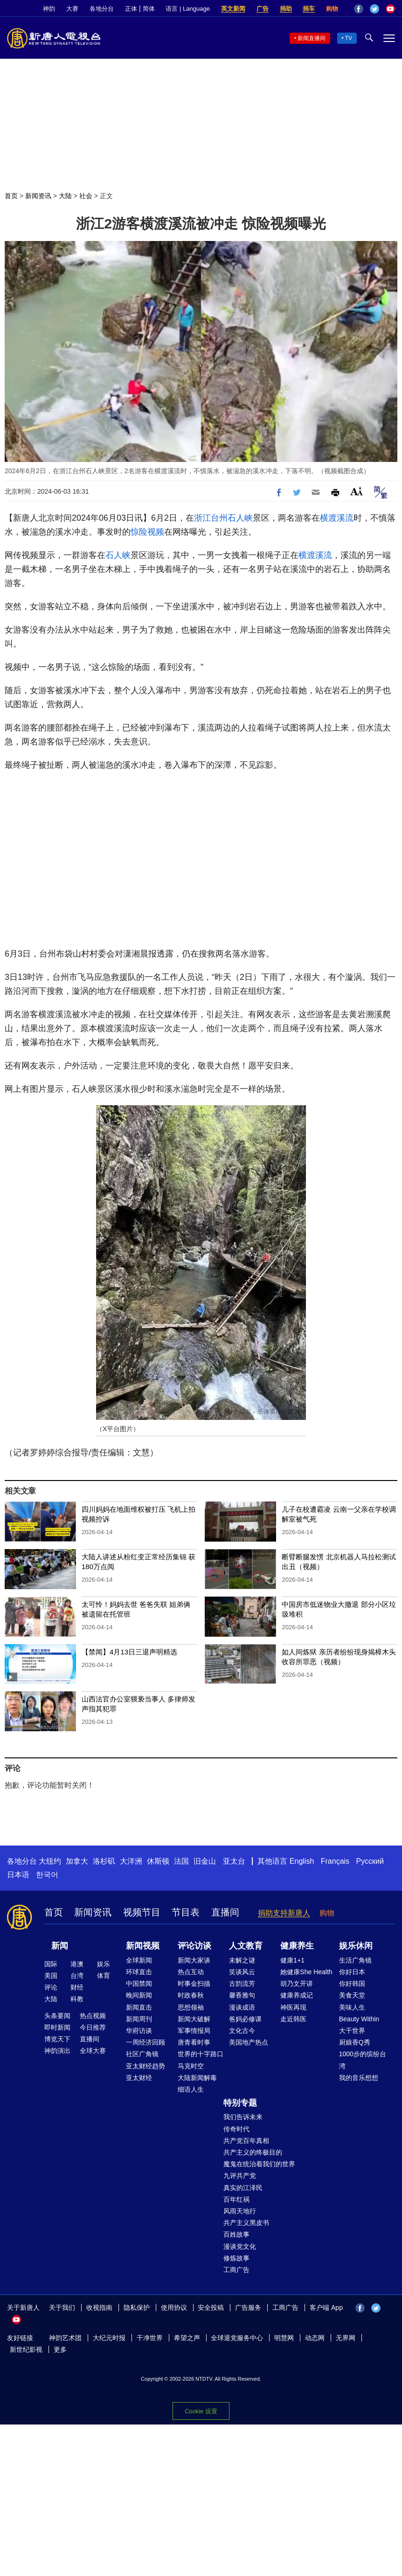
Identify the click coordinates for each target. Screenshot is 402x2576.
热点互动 (191, 1972)
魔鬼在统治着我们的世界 (259, 2164)
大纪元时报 (109, 2338)
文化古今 (242, 2030)
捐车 (309, 8)
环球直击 (139, 1972)
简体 (149, 8)
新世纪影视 (26, 2349)
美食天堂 (352, 1995)
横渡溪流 (336, 518)
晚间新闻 (139, 1995)
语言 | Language (187, 8)
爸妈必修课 (245, 2019)
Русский (370, 1861)
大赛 (72, 8)
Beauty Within (359, 2019)
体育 (103, 1975)
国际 (50, 1964)
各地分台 (102, 8)
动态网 (315, 2338)
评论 (50, 1987)
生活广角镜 (355, 1960)
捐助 (286, 8)
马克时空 (191, 2066)
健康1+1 (292, 1960)
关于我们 (62, 2307)
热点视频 (93, 2015)
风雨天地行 (239, 2211)
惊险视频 (147, 532)
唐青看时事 (194, 2042)
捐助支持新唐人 (284, 1913)
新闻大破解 (194, 2019)
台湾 (76, 1975)
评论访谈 (194, 1945)
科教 (76, 1999)
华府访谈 (139, 2030)
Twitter (374, 9)
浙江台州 (211, 518)
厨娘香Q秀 (354, 2042)
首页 (11, 196)
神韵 (49, 8)
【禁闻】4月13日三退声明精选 (129, 1652)
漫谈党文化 (239, 2246)
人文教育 (246, 1945)
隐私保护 (137, 2307)
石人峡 (240, 518)
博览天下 (57, 2039)
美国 (50, 1975)
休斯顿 (158, 1861)
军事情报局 (194, 2030)
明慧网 (284, 2338)
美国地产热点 (248, 2042)
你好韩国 (352, 1983)
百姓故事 (236, 2234)
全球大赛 (93, 2050)
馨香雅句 (242, 1995)
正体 (131, 8)
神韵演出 (57, 2050)
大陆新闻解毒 (197, 2077)
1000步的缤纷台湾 (362, 2059)
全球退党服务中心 (237, 2338)
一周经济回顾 (145, 2042)
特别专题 (240, 2103)
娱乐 (103, 1964)
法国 (181, 1861)
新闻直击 (139, 2007)
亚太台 (234, 1861)
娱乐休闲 (356, 1945)
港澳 (76, 1964)
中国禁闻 (139, 1983)
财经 (76, 1987)
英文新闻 (233, 8)
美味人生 (352, 2007)
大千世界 (352, 2030)
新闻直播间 (312, 38)
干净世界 (150, 2338)
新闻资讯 (38, 196)
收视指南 (99, 2307)
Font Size (356, 491)
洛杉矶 (104, 1861)
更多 (60, 2349)
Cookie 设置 (201, 2411)
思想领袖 (191, 2007)
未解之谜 (242, 1960)
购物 (332, 8)
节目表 (186, 1912)
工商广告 (236, 2269)
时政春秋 (191, 1995)
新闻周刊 (139, 2019)
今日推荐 (93, 2027)
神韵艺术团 (65, 2338)
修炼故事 (236, 2258)
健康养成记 (296, 1995)
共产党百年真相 (246, 2140)
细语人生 (191, 2089)
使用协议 (174, 2307)
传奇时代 (236, 2129)
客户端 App (326, 2307)
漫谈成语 (242, 2007)
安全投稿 (211, 2307)
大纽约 (50, 1861)
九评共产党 (239, 2175)
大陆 (65, 196)
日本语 (18, 1875)
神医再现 (293, 2007)
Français (335, 1861)
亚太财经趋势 (145, 2066)
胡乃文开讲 (296, 1983)
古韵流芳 (242, 1983)
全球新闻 (139, 1960)
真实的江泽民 (243, 2187)
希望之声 (187, 2338)
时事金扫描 (194, 1983)
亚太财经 (139, 2077)
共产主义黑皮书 (246, 2222)
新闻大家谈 (194, 1960)
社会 (85, 196)
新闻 (59, 1945)
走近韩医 (293, 2019)
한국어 (47, 1875)
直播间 (225, 1912)
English (302, 1861)
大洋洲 (131, 1861)
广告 (262, 8)
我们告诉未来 (243, 2117)
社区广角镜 (142, 2054)
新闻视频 (142, 1945)
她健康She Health (306, 1972)
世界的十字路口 (200, 2054)
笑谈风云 (242, 1972)
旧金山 (205, 1861)
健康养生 (297, 1945)
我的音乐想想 (358, 2077)
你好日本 (352, 1972)
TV (348, 38)
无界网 (345, 2338)
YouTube (390, 9)
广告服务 (248, 2307)
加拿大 (77, 1861)
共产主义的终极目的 (252, 2152)
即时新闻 (57, 2027)
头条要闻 (57, 2015)
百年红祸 (236, 2199)
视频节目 (141, 1912)
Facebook (358, 9)
